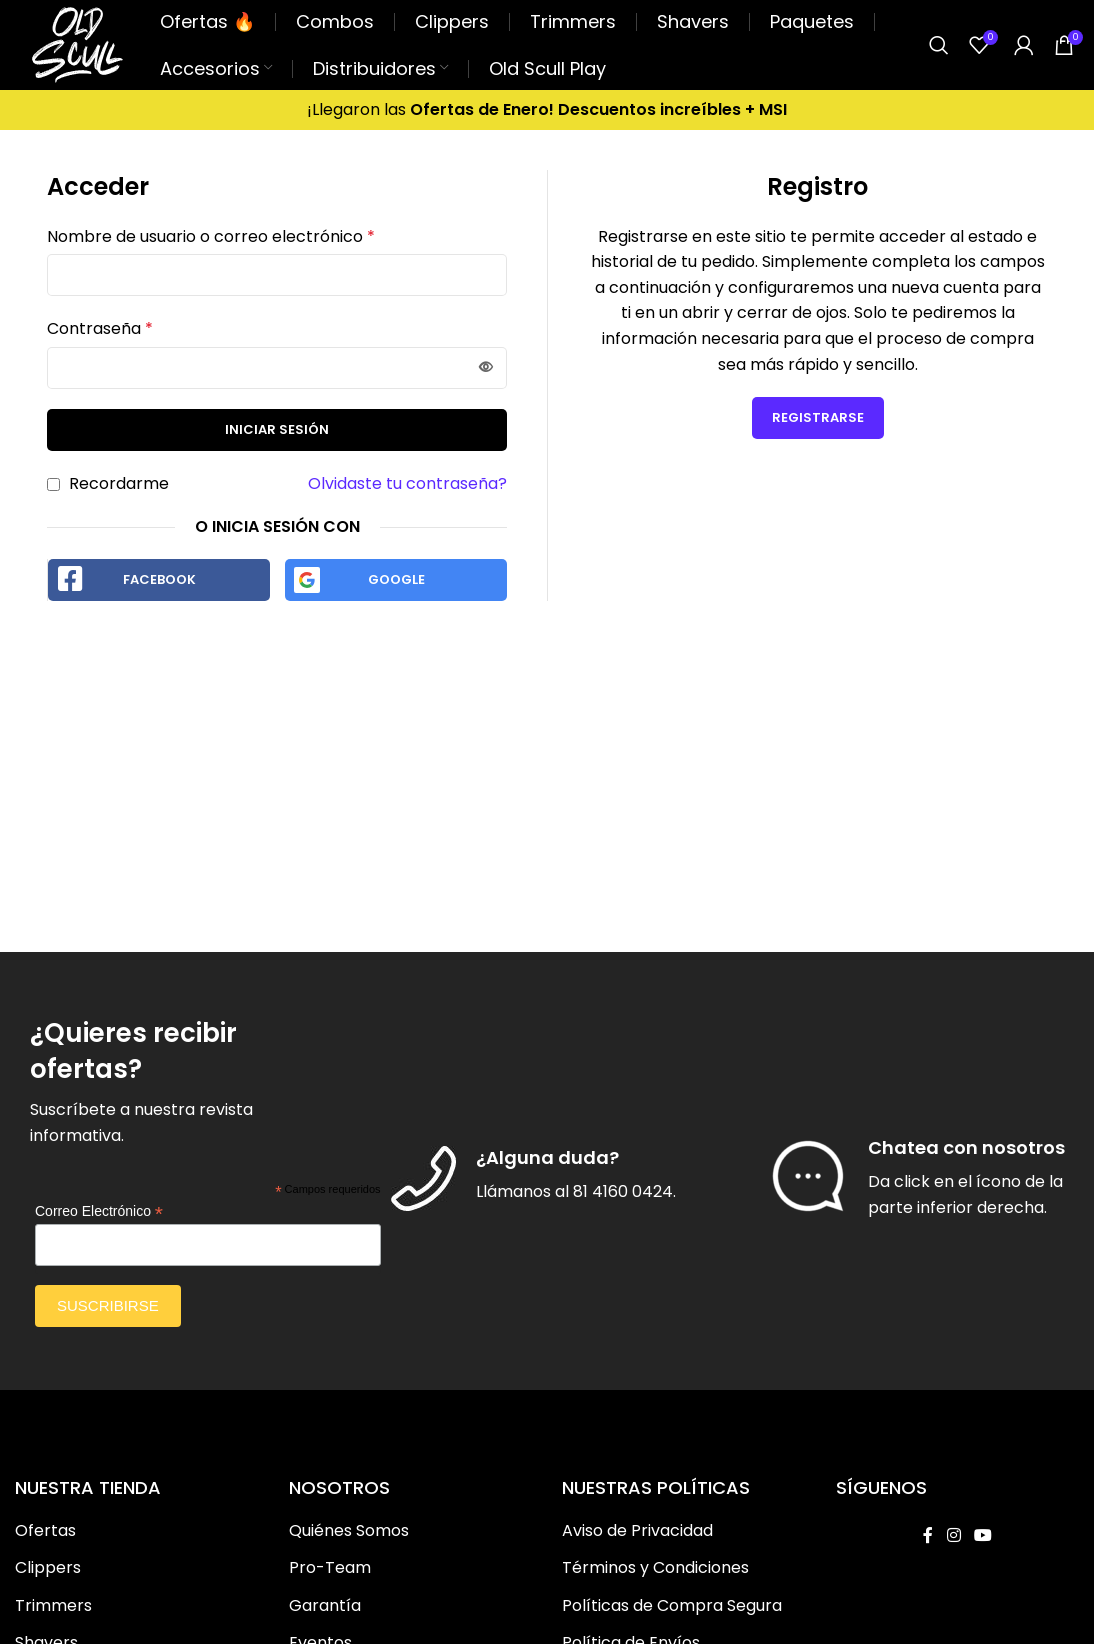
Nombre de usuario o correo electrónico (211, 236)
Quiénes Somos (349, 1531)
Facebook (159, 579)
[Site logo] (77, 43)
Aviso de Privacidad (637, 1531)
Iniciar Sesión (277, 429)
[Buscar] (939, 45)
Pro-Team (330, 1568)
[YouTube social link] (982, 1535)
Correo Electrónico (99, 1211)
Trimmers (53, 1606)
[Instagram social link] (953, 1535)
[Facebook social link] (928, 1535)
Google (396, 579)
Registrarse (818, 417)
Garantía (325, 1606)
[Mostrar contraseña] (486, 368)
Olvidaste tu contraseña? (407, 483)
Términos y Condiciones (655, 1568)
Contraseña (100, 328)
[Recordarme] (53, 484)
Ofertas (45, 1531)
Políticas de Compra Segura (672, 1606)
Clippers (48, 1568)
